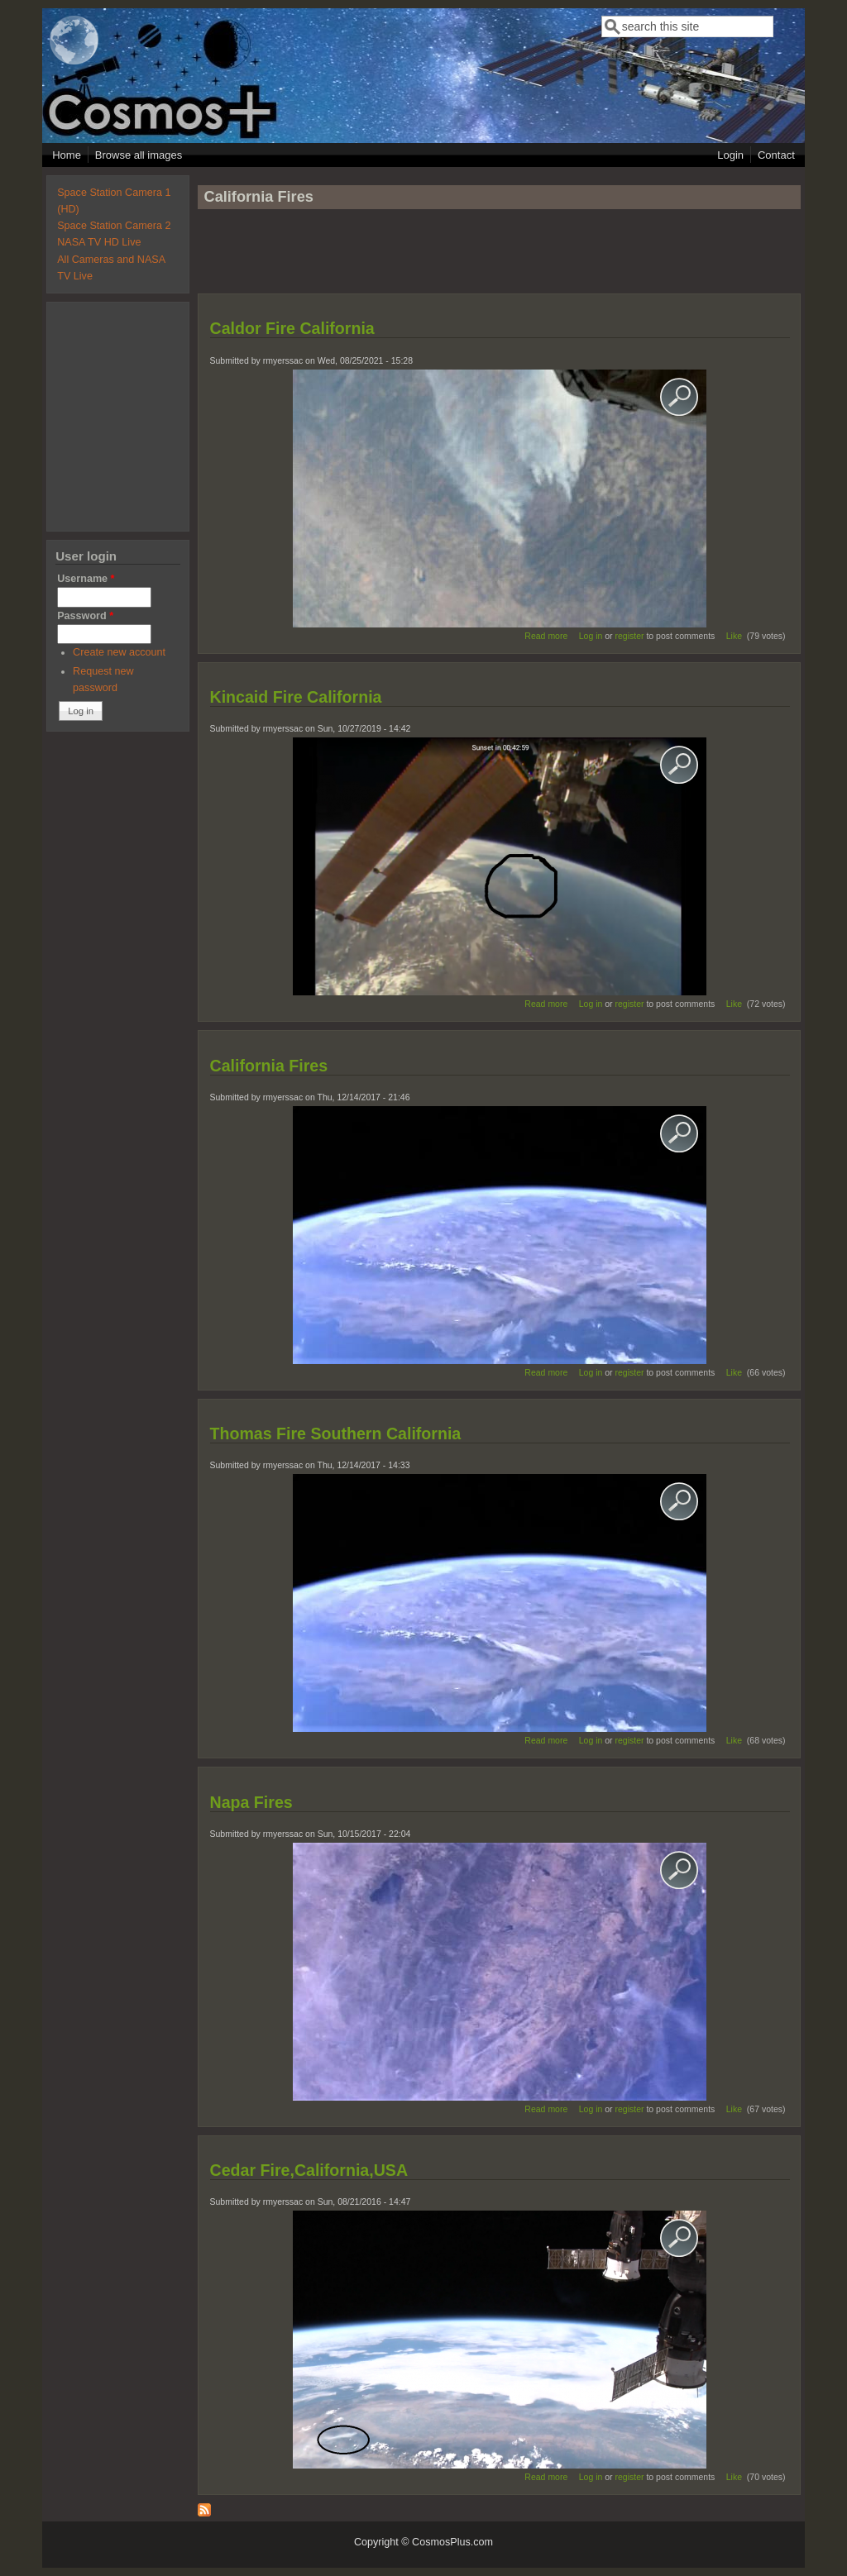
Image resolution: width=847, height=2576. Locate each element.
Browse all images (139, 155)
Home (66, 155)
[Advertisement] (498, 259)
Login (730, 155)
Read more (545, 636)
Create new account (119, 652)
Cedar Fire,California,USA (309, 2170)
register (629, 636)
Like (734, 636)
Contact (776, 155)
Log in (591, 636)
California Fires (269, 1066)
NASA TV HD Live (99, 242)
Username (85, 578)
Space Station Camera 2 (113, 225)
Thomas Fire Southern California (336, 1433)
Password (85, 616)
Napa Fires (251, 1802)
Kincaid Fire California (296, 697)
